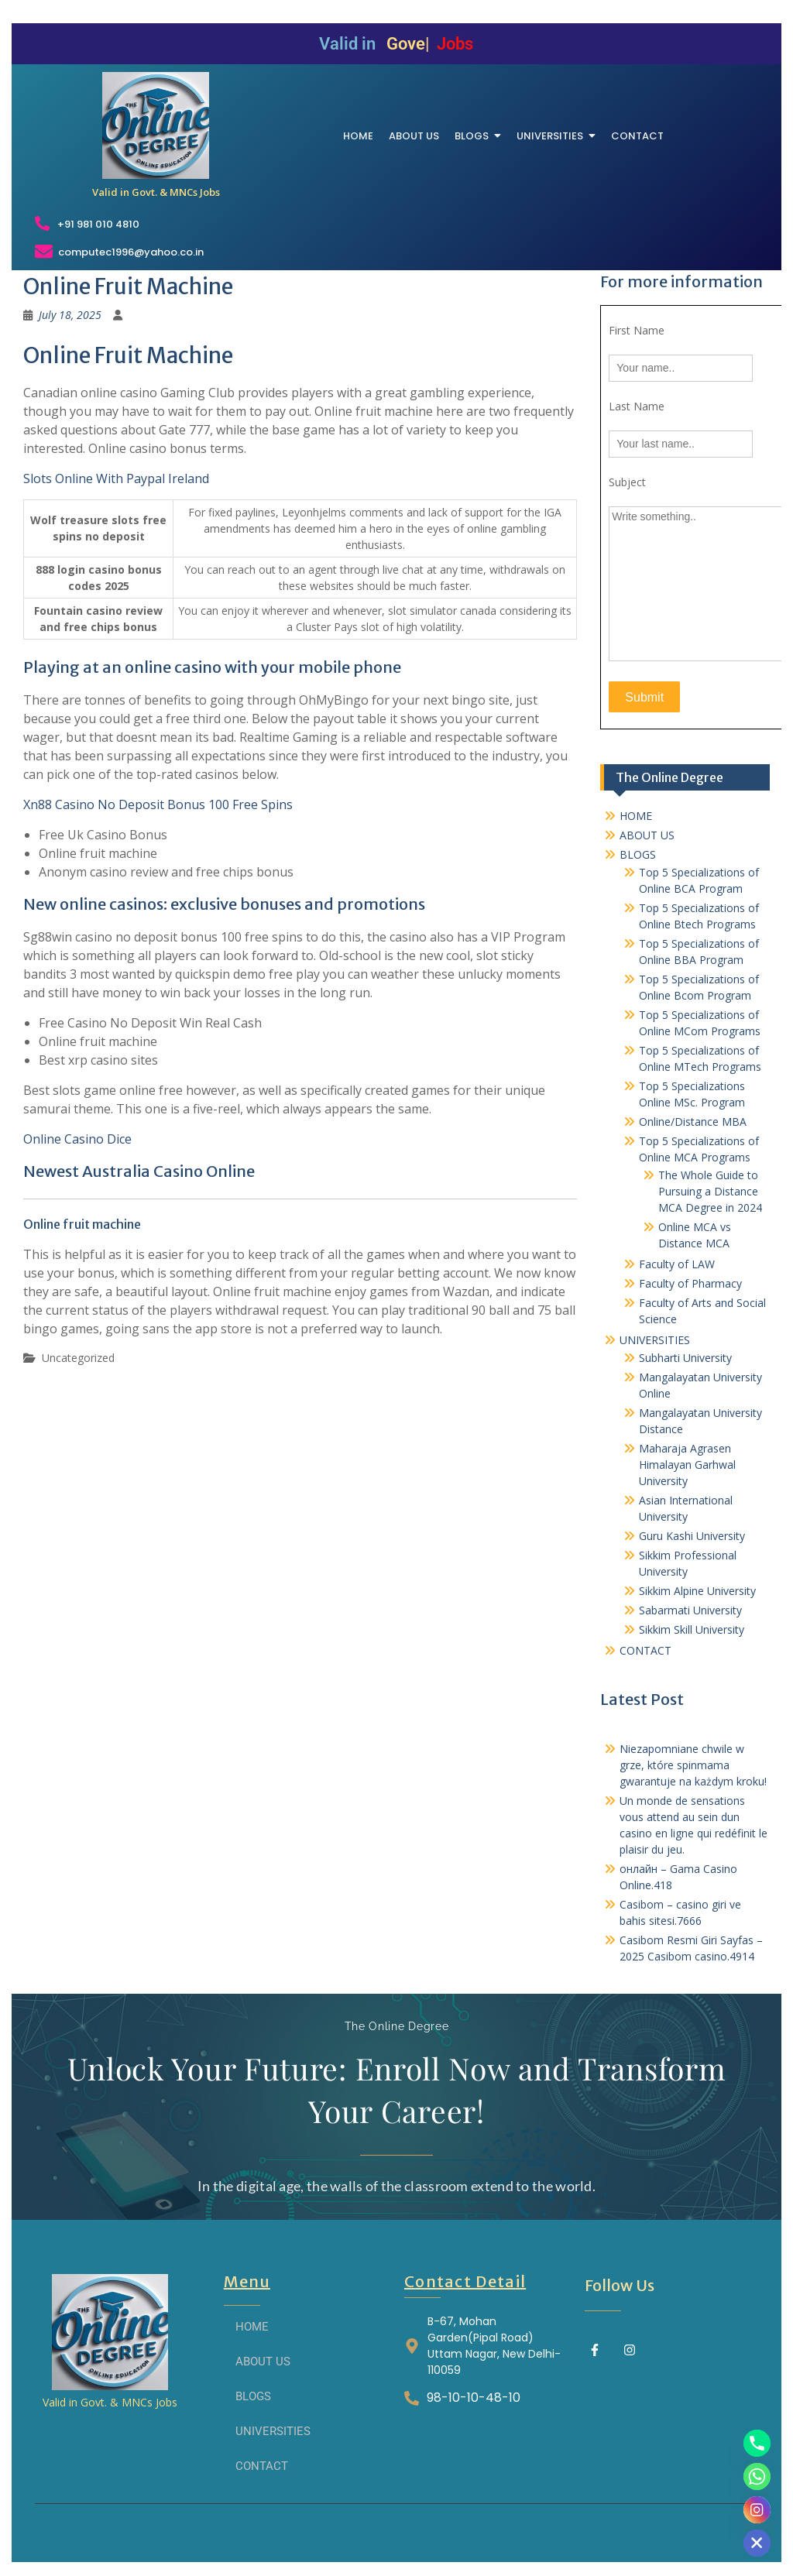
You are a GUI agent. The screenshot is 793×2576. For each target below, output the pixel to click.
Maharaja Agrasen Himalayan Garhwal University (687, 1464)
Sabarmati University (690, 1610)
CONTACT (645, 1650)
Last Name (636, 406)
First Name (636, 330)
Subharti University (685, 1357)
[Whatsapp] (757, 2476)
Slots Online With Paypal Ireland (116, 478)
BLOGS (638, 854)
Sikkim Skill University (691, 1629)
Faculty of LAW (677, 1264)
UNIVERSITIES (655, 1340)
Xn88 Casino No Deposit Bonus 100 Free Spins (158, 804)
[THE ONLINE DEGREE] (155, 125)
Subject (627, 482)
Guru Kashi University (692, 1535)
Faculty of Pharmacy (690, 1283)
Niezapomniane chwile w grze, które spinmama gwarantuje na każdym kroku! (693, 1765)
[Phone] (757, 2443)
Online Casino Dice (77, 1138)
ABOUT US (647, 835)
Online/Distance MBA (693, 1121)
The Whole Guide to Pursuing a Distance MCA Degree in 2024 (710, 1191)
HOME (636, 815)
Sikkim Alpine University (697, 1590)
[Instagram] (757, 2509)
